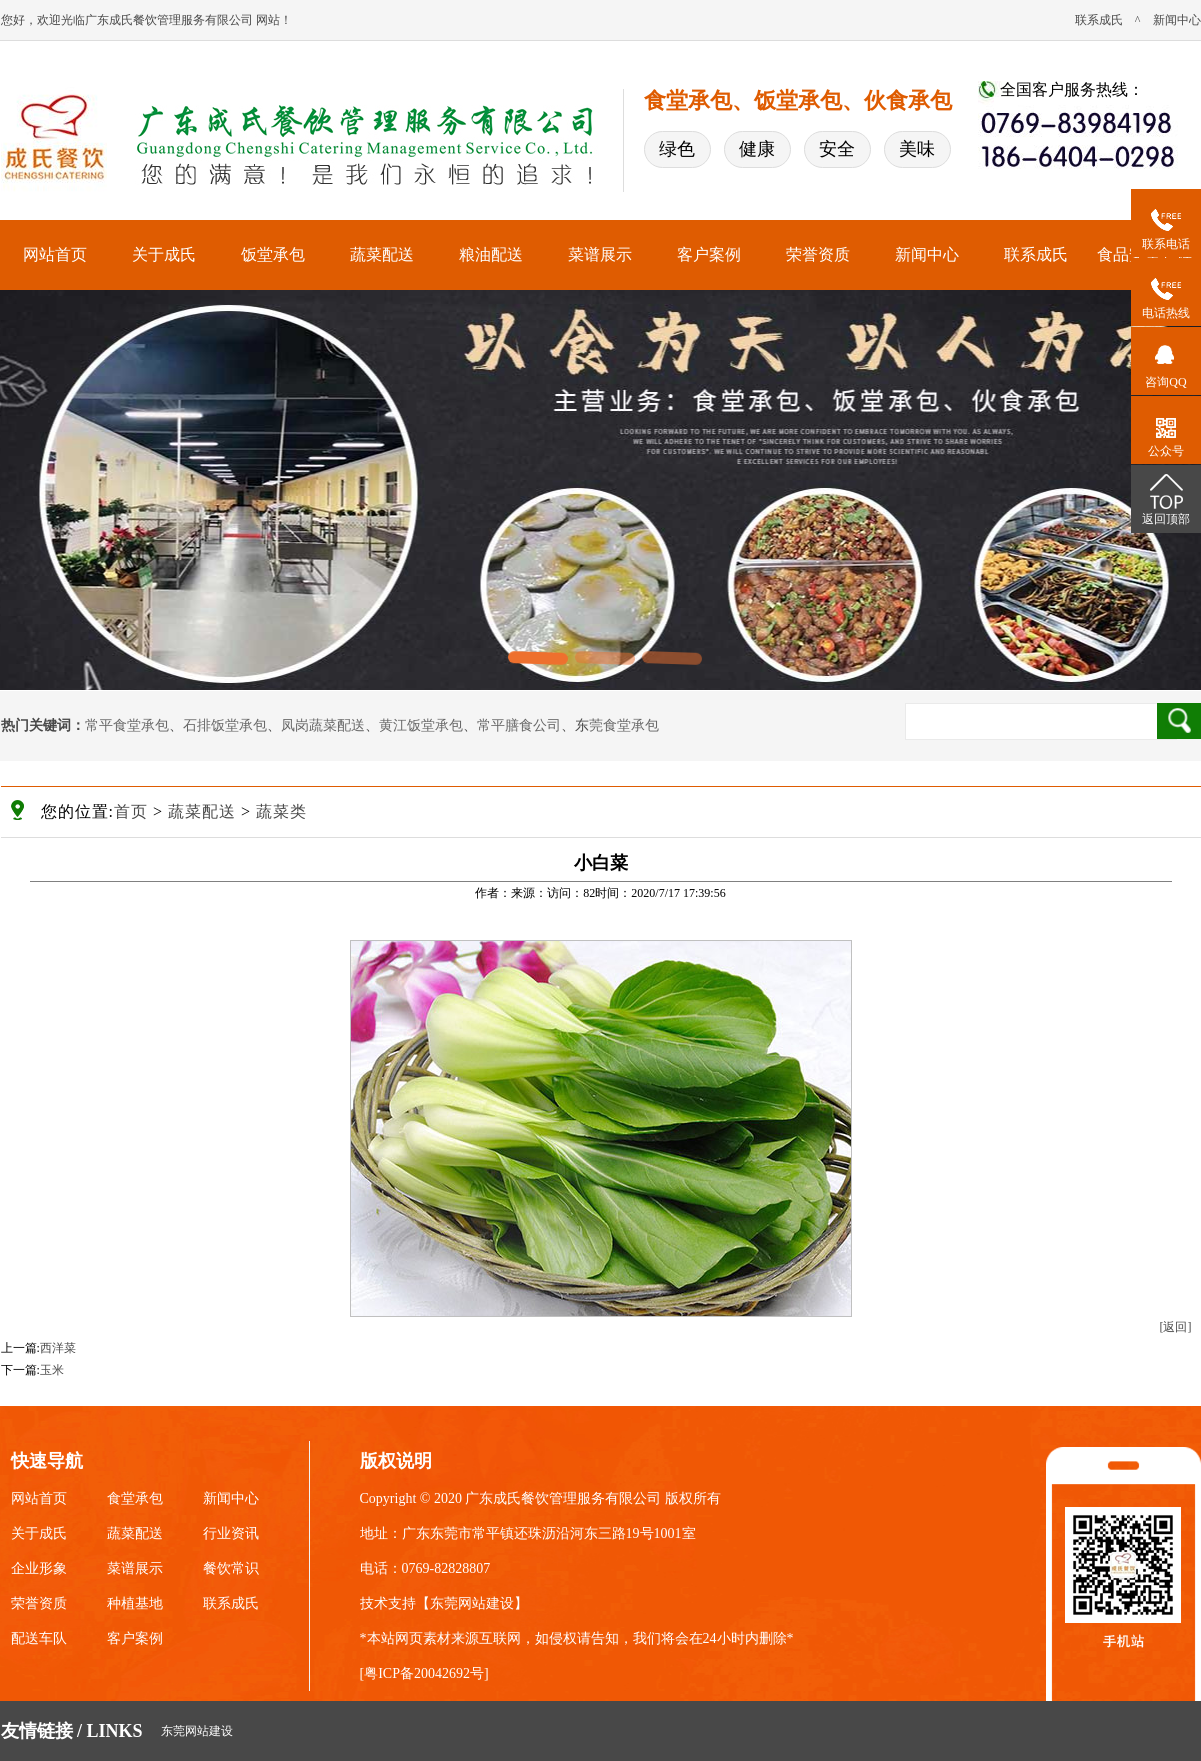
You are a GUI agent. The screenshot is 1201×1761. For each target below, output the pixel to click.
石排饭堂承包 (225, 725)
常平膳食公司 (519, 725)
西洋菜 (58, 1348)
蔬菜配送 (382, 254)
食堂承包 (135, 1498)
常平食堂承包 (127, 725)
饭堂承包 (273, 254)
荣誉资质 (818, 254)
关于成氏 (164, 254)
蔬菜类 (281, 811)
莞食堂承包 (624, 725)
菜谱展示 (600, 254)
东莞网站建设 (472, 1603)
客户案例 (709, 254)
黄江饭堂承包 (421, 725)
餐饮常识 (231, 1568)
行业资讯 (231, 1533)
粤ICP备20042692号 (424, 1673)
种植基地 (135, 1603)
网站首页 (55, 254)
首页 (131, 811)
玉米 (52, 1370)
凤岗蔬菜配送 (323, 725)
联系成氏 (1099, 20)
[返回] (1176, 1327)
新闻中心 (1177, 20)
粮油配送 (491, 254)
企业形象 (39, 1568)
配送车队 (39, 1638)
